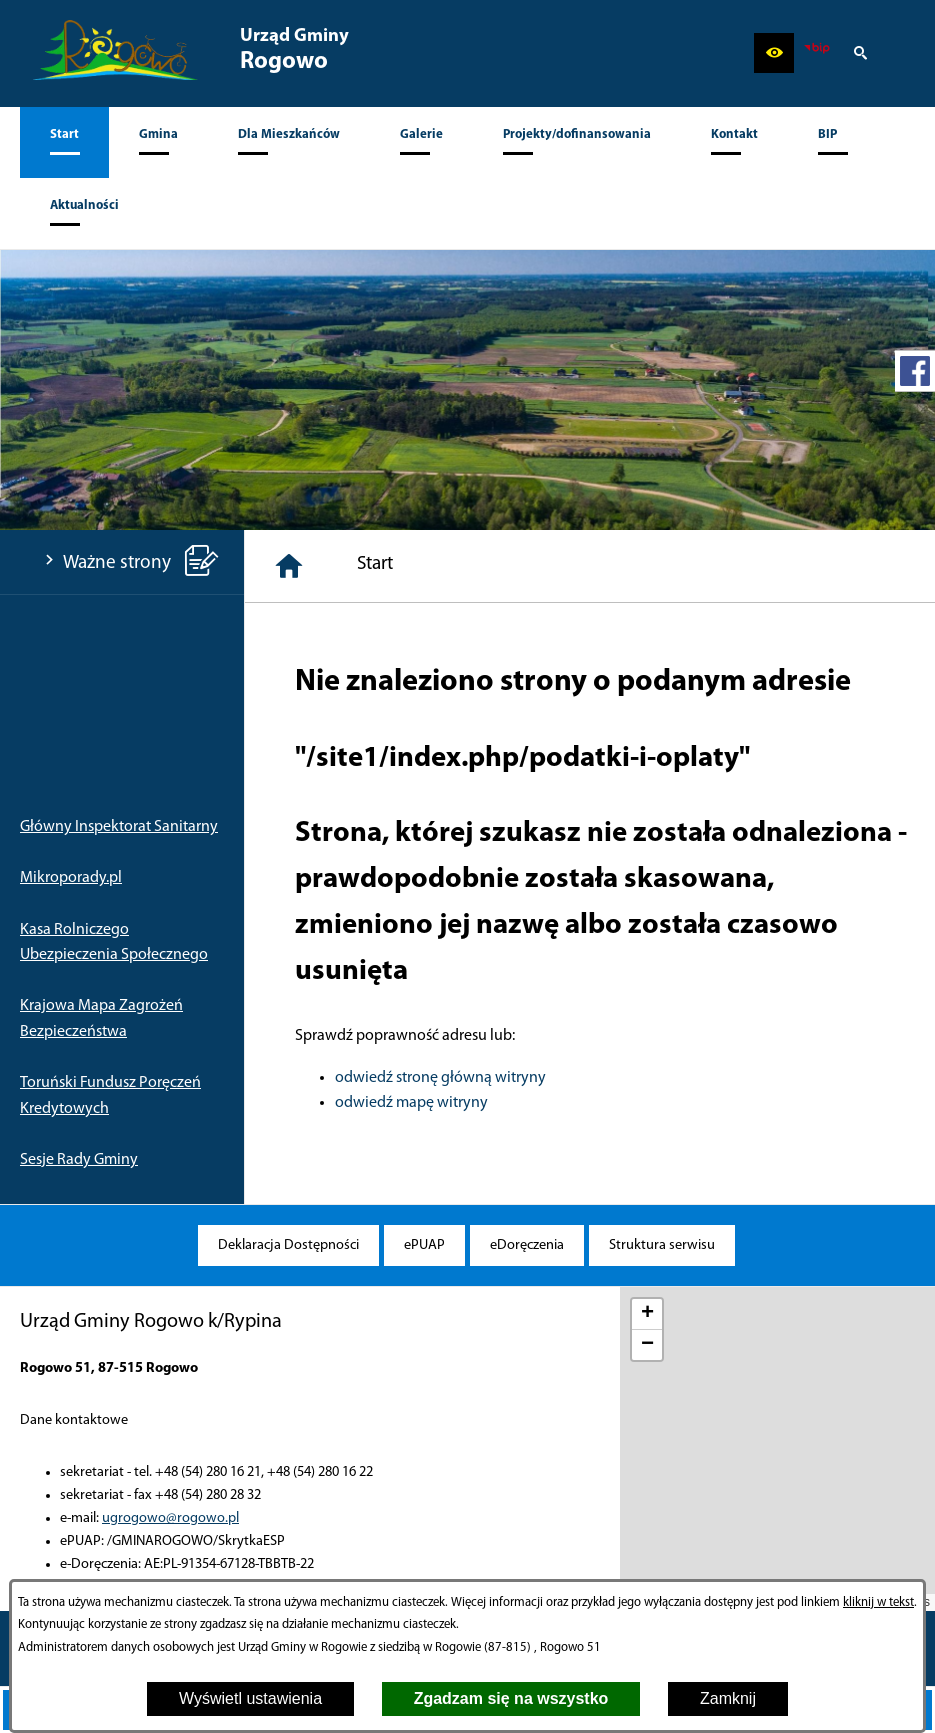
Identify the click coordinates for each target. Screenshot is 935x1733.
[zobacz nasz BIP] (817, 53)
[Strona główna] (289, 566)
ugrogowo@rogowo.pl (170, 1518)
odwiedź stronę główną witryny (440, 1078)
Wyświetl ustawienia (250, 1698)
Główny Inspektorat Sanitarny (119, 827)
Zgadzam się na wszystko (511, 1698)
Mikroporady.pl (71, 878)
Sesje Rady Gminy (79, 1160)
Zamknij (728, 1698)
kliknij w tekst (878, 1602)
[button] (774, 53)
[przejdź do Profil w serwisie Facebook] (915, 371)
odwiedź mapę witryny (411, 1103)
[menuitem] (64, 142)
